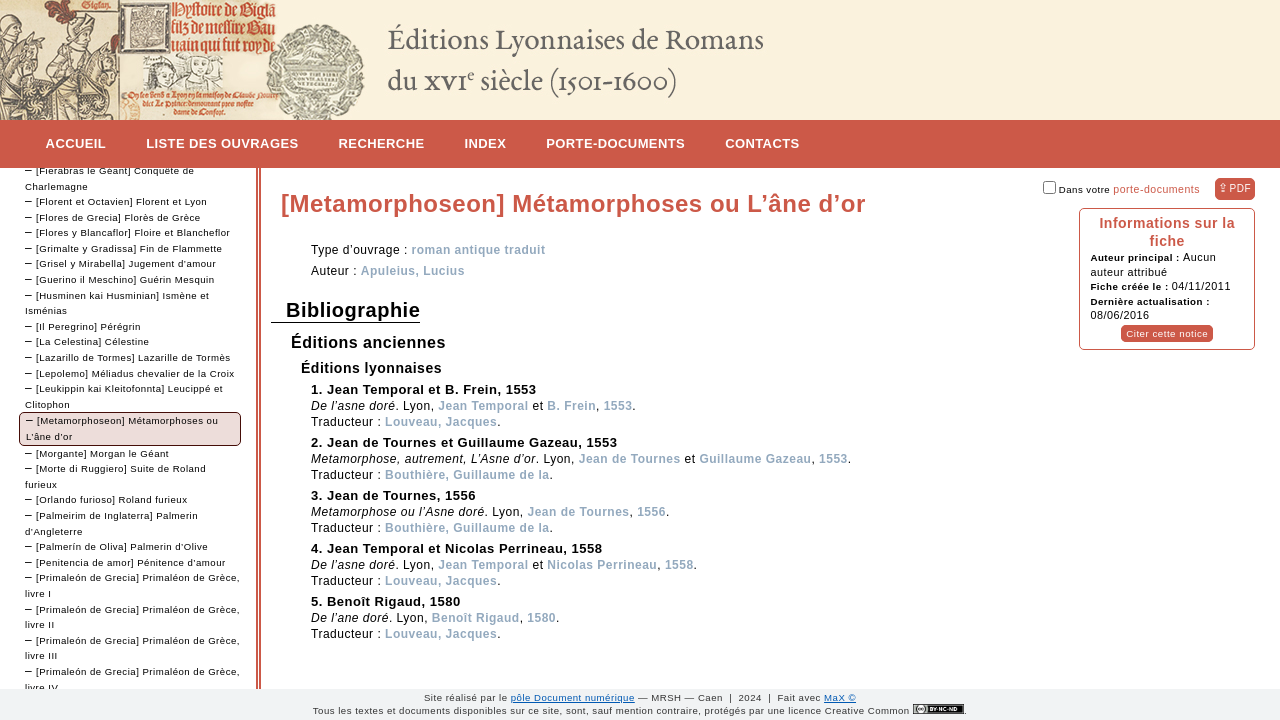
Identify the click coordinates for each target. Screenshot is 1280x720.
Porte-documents (615, 143)
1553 (618, 406)
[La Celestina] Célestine (92, 341)
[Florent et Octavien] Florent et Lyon (121, 201)
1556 (651, 512)
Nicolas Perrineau (602, 565)
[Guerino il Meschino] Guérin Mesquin (125, 279)
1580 (541, 618)
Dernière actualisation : (1149, 301)
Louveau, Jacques (441, 422)
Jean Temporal (483, 406)
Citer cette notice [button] (1167, 333)
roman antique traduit (479, 250)
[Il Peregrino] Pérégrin (88, 326)
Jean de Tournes (630, 459)
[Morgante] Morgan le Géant (102, 453)
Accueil (76, 143)
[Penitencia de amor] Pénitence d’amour (131, 562)
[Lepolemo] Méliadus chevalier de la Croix (135, 373)
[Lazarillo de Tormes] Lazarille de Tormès (133, 357)
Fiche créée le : (1130, 286)
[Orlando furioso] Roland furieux (111, 499)
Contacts (762, 143)
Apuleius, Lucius (413, 271)
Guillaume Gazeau (755, 459)
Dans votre (1121, 189)
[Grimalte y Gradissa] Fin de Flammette (129, 248)
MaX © (840, 697)
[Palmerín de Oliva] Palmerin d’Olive (122, 546)
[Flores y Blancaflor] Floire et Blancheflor (133, 232)
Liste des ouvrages (222, 143)
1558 (679, 565)
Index (486, 143)
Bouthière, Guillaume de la (467, 475)
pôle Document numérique (573, 697)
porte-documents (1156, 189)
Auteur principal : (1136, 257)
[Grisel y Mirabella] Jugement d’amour (126, 263)
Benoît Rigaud (476, 618)
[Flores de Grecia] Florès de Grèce (118, 217)
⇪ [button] (1234, 188)
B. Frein (571, 406)
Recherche (382, 143)
